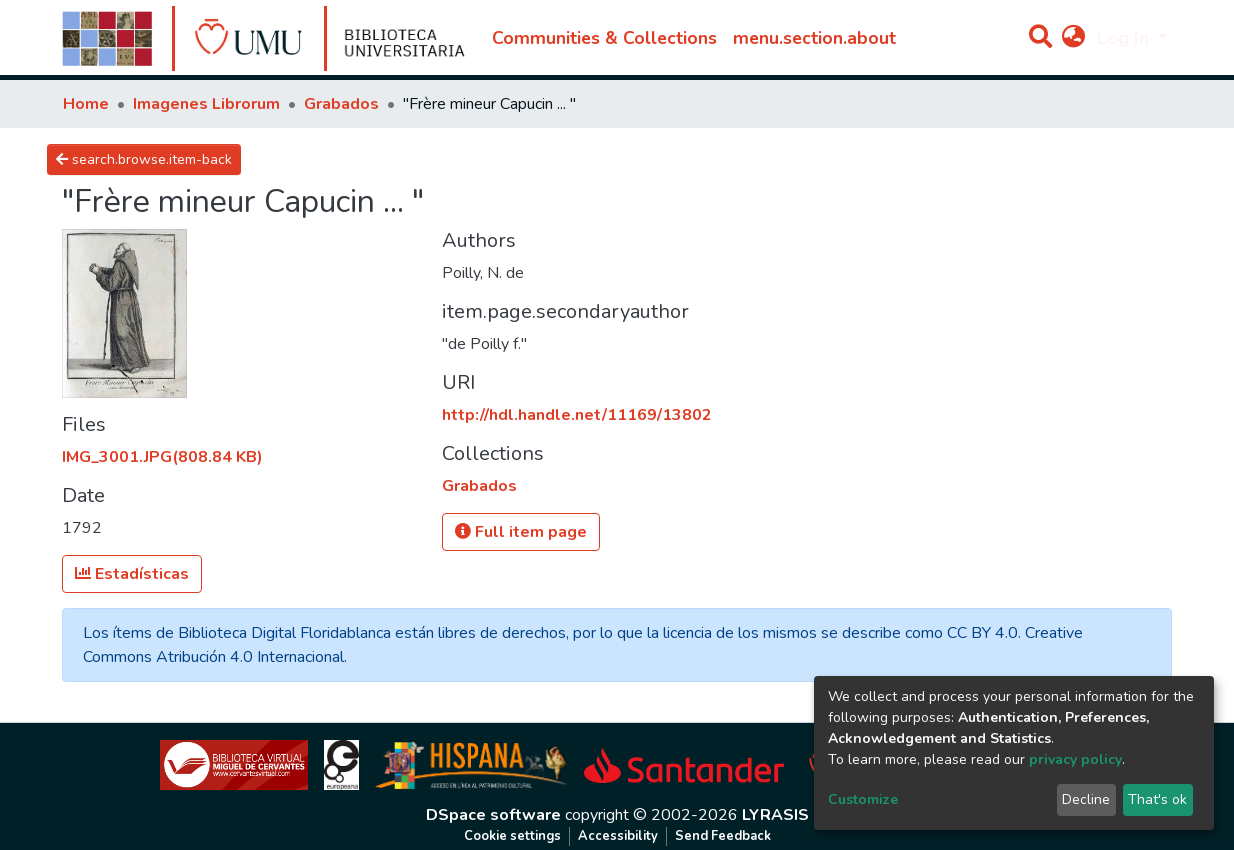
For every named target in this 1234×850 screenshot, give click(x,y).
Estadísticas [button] (132, 574)
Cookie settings (512, 836)
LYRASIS (775, 815)
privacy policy (1075, 759)
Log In (1125, 38)
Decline (1086, 799)
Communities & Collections (604, 38)
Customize (863, 799)
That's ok (1157, 799)
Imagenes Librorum (206, 104)
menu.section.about (814, 38)
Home (86, 104)
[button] (1073, 38)
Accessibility (618, 836)
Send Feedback (723, 836)
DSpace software (493, 815)
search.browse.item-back (144, 159)
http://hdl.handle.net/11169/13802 (577, 415)
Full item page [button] (521, 532)
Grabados (341, 104)
